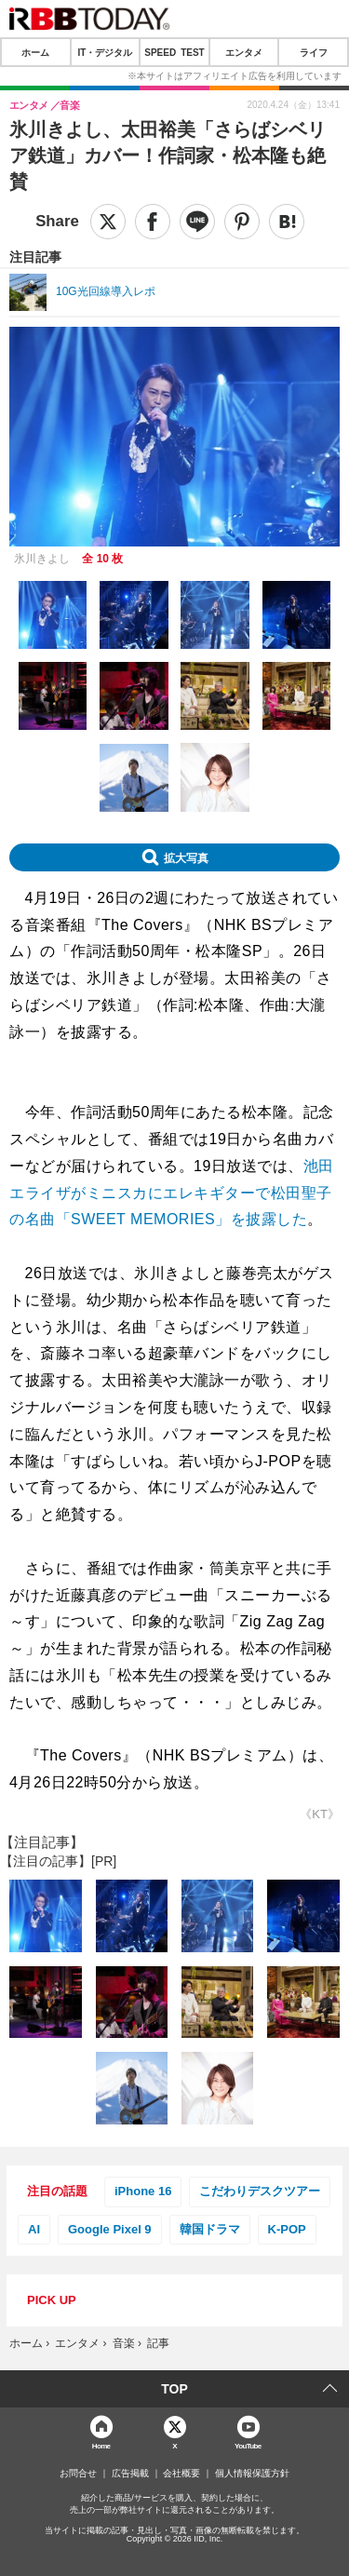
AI (34, 2229)
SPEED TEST (174, 52)
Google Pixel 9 (110, 2229)
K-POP (287, 2229)
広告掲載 (130, 2473)
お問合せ (78, 2473)
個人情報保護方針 (252, 2473)
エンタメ (243, 52)
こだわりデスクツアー (259, 2191)
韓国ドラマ (210, 2229)
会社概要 (181, 2473)
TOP (174, 2388)
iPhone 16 (142, 2191)
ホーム (35, 52)
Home (101, 2445)
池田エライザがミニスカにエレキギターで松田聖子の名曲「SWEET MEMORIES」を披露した (171, 1193)
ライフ (314, 52)
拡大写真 (186, 857)
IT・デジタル (104, 52)
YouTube (248, 2445)
